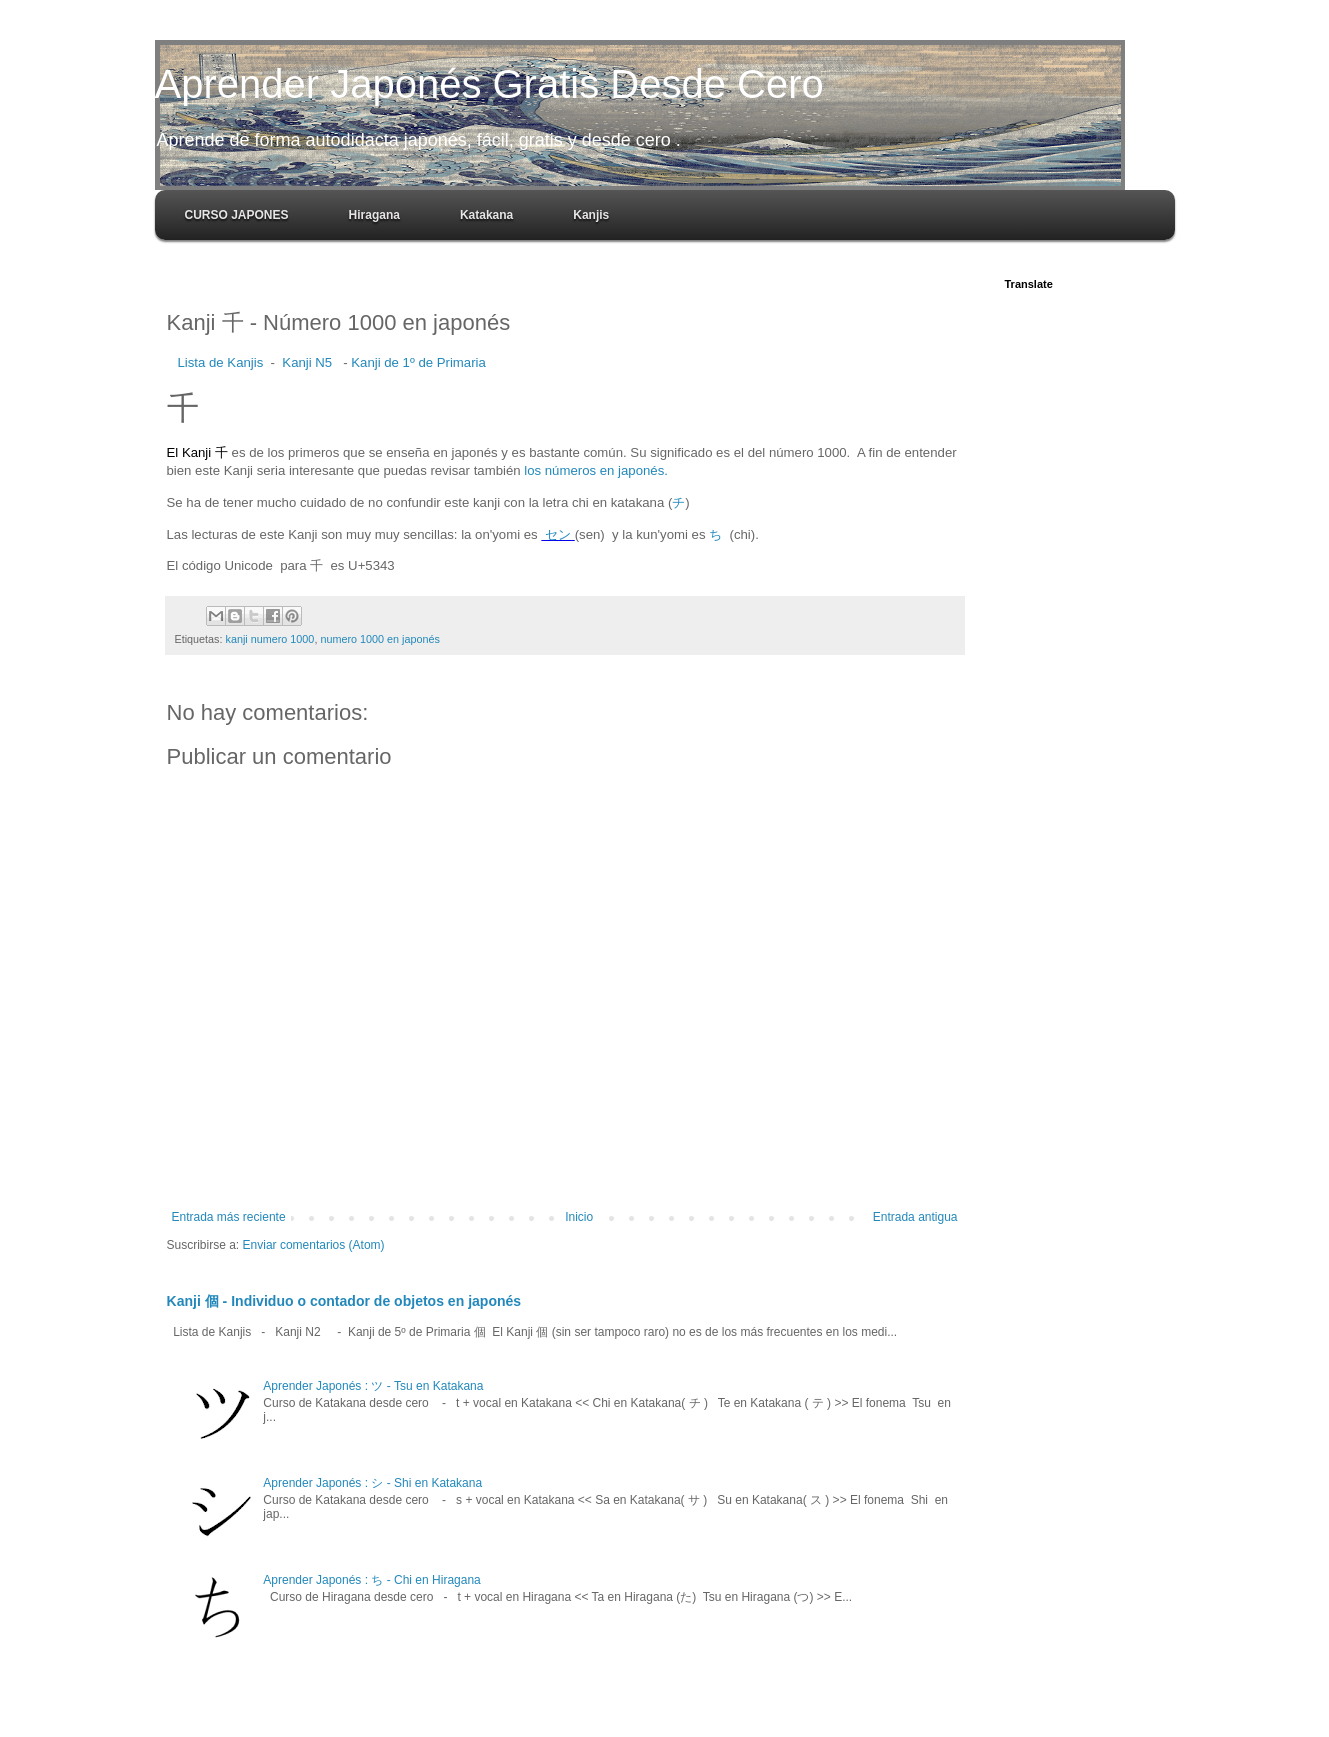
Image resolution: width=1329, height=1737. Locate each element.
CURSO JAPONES (237, 215)
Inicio (579, 1217)
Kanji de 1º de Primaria (418, 362)
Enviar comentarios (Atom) (314, 1245)
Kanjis (591, 215)
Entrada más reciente (229, 1217)
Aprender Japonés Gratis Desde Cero (489, 84)
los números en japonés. (596, 470)
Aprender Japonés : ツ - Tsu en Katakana (373, 1386)
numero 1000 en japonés (379, 639)
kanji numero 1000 (270, 639)
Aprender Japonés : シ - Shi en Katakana (372, 1483)
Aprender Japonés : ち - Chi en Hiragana (371, 1580)
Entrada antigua (915, 1217)
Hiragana (374, 215)
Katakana (486, 215)
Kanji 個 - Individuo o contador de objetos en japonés (344, 1301)
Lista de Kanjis (221, 362)
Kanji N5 (307, 362)
